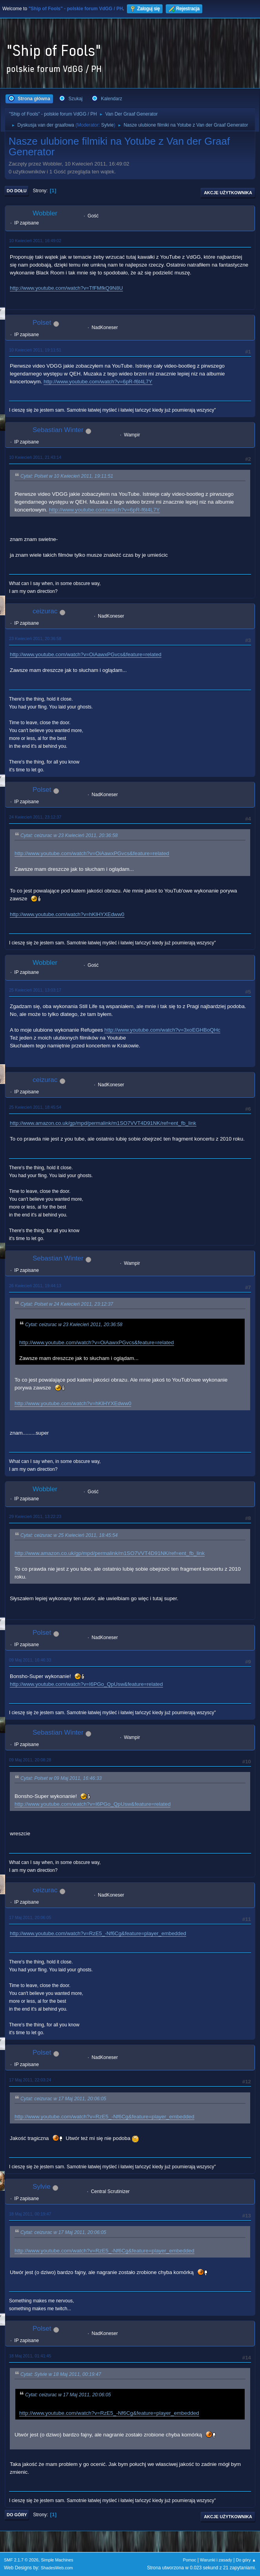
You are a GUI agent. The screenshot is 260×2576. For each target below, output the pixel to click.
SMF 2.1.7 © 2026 (21, 2560)
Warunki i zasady (216, 2560)
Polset (42, 322)
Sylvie (107, 125)
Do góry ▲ (246, 2560)
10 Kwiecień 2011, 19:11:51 (35, 350)
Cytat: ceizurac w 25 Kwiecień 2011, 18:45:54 (69, 1535)
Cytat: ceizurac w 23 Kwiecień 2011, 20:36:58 (69, 835)
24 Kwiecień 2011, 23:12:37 (35, 817)
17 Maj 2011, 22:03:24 (30, 2079)
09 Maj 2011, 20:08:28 (30, 1759)
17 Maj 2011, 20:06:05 (30, 1917)
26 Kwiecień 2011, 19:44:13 (35, 1285)
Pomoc (189, 2560)
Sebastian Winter (58, 430)
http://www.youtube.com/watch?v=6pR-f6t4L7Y (98, 382)
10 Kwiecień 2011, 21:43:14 (35, 457)
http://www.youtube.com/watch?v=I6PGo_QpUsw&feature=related (86, 1684)
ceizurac (45, 611)
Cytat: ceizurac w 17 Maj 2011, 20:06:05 (63, 2098)
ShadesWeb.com (57, 2567)
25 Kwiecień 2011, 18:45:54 (35, 1107)
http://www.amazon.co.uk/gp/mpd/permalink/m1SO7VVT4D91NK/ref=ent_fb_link (103, 1123)
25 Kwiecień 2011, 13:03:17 (35, 990)
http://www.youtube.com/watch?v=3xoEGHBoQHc (162, 1030)
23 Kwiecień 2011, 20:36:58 (35, 638)
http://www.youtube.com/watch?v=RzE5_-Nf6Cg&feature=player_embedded (98, 1933)
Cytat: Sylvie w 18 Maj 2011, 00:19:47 (60, 2374)
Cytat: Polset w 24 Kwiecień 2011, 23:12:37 (66, 1304)
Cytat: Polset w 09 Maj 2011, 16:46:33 (61, 1778)
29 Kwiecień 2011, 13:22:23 (35, 1516)
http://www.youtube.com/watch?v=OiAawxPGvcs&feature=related (85, 654)
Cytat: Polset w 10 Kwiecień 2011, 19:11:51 (66, 476)
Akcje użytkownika (228, 192)
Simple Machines (57, 2560)
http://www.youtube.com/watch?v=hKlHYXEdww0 (67, 914)
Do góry (17, 2514)
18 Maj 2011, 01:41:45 (30, 2355)
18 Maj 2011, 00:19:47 (30, 2214)
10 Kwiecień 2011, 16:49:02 (35, 240)
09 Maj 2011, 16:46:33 (30, 1660)
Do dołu (17, 190)
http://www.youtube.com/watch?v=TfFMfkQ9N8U (66, 288)
